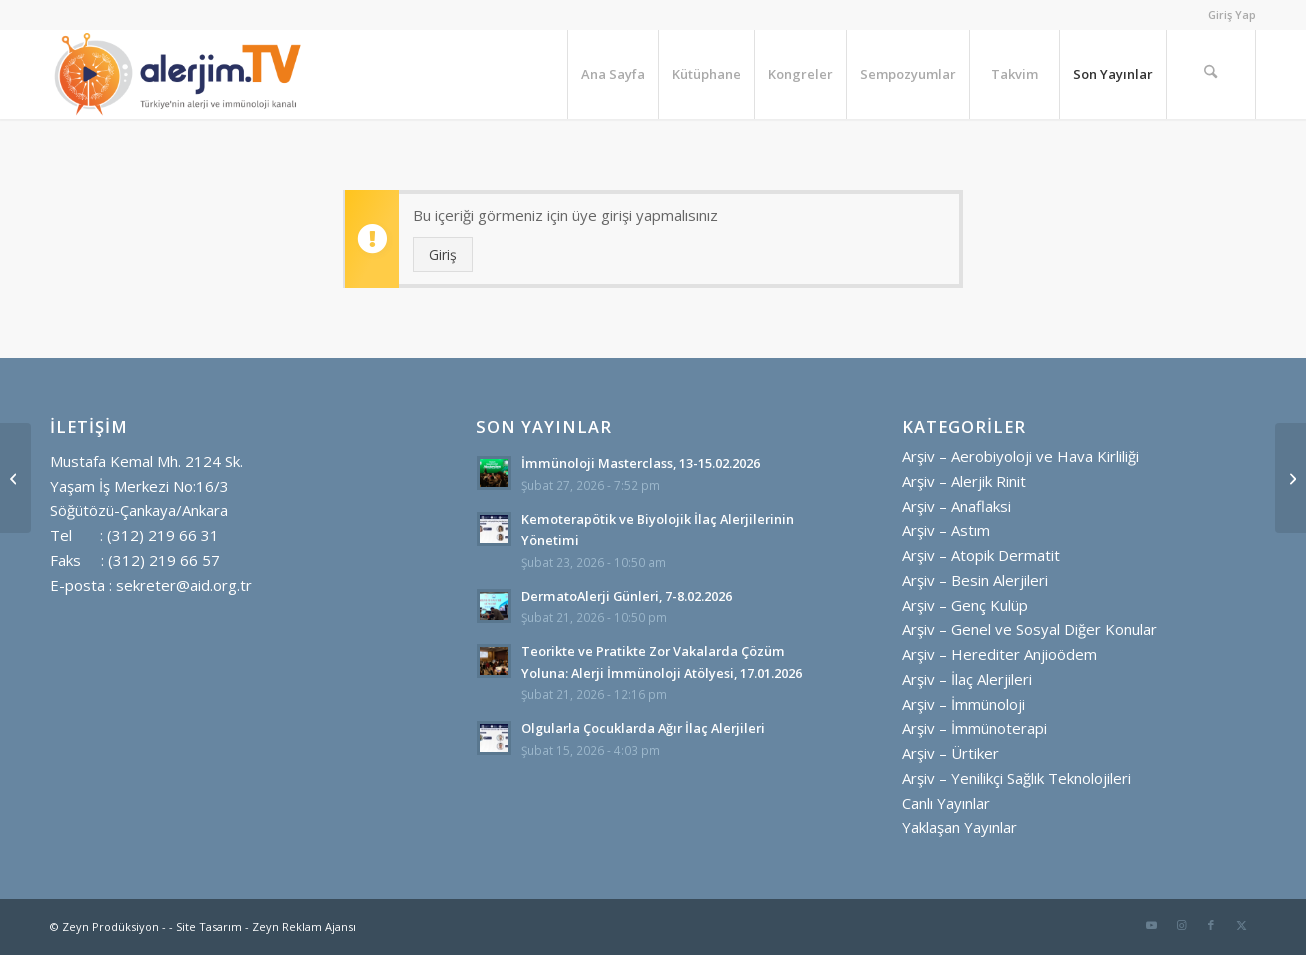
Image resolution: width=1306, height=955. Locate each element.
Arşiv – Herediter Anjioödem (999, 654)
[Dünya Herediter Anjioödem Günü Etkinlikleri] (1290, 478)
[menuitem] (1227, 15)
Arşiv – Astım (946, 530)
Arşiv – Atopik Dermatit (981, 555)
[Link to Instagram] (1181, 925)
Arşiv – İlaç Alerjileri (967, 679)
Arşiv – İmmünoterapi (974, 728)
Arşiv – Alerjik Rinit (964, 481)
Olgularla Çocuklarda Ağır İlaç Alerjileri (643, 728)
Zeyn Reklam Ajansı (304, 926)
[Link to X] (1241, 925)
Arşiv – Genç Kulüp (965, 605)
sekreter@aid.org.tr (184, 585)
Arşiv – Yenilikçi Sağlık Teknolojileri (1016, 778)
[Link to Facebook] (1211, 925)
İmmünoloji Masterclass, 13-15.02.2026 (640, 463)
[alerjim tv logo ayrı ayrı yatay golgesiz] (178, 74)
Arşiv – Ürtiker (950, 753)
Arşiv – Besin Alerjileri (975, 580)
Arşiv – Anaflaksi (956, 506)
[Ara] (1211, 74)
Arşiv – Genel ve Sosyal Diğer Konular (1029, 629)
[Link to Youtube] (1151, 925)
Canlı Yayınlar (946, 803)
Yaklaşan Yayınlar (959, 827)
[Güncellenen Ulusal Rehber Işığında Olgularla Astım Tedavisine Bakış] (15, 478)
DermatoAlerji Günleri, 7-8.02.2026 (626, 596)
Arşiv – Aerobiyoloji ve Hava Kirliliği (1020, 456)
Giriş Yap (1232, 14)
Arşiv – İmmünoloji (963, 704)
